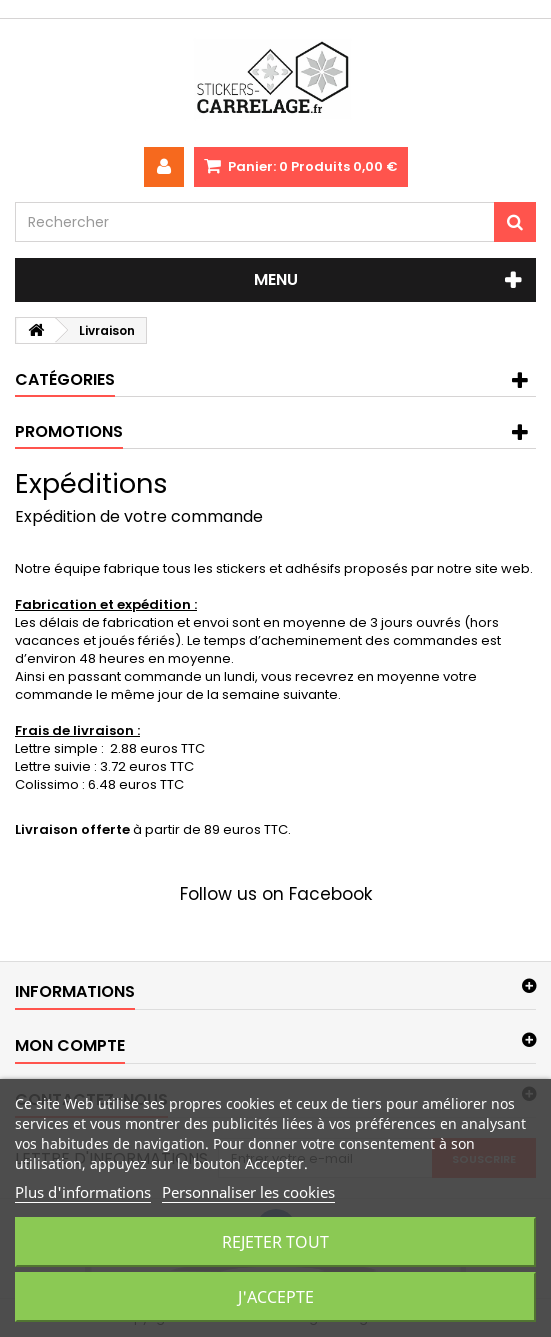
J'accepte (276, 1297)
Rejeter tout (275, 1242)
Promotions (69, 431)
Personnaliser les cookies (248, 1192)
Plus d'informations (83, 1192)
